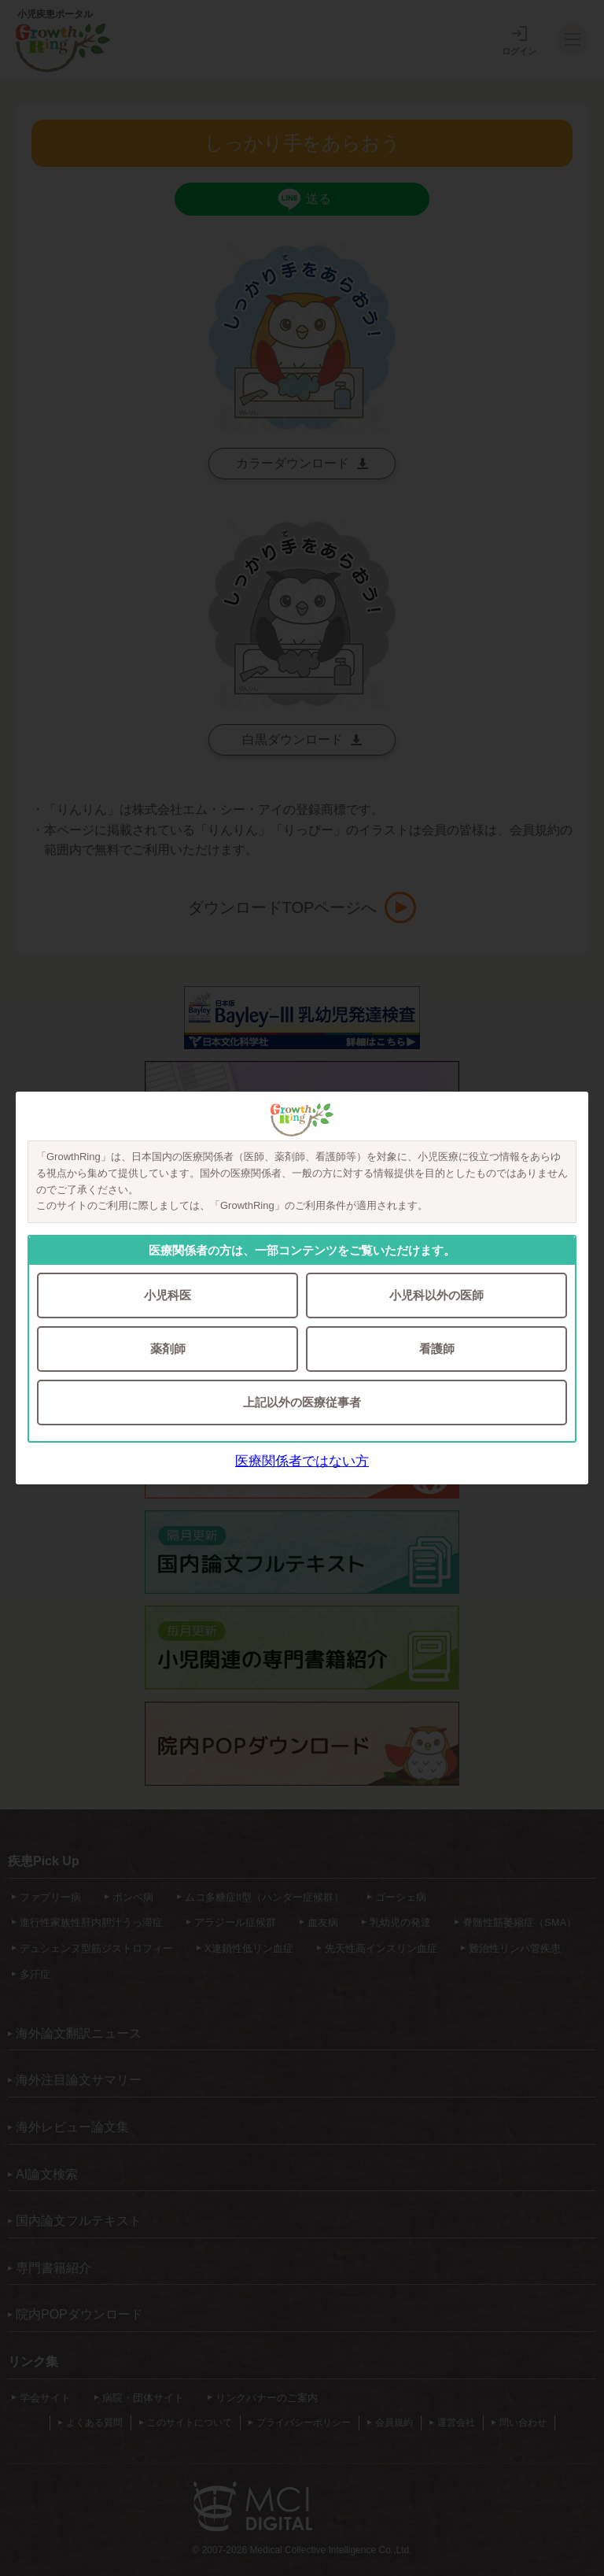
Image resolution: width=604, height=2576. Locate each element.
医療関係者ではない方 (302, 1461)
